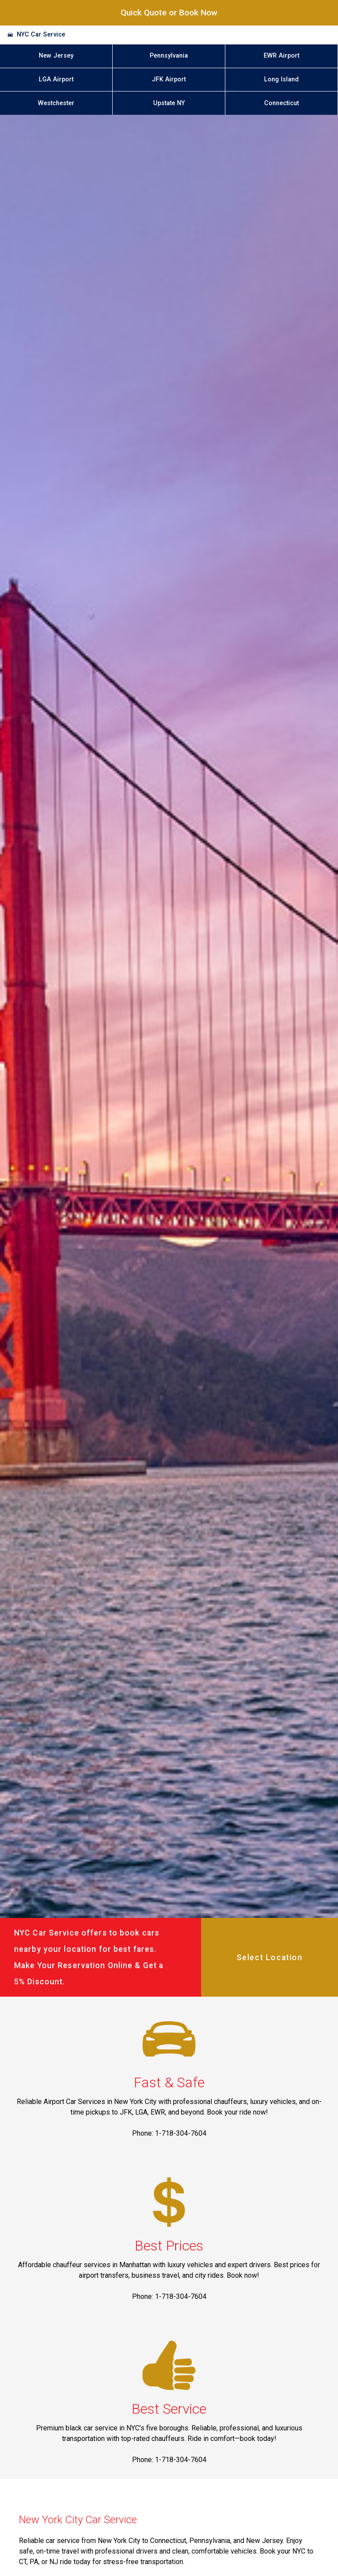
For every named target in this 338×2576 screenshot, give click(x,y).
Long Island (281, 79)
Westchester (56, 103)
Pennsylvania (169, 55)
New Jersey (56, 55)
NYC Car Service (41, 34)
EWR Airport (281, 55)
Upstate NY (169, 103)
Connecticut (281, 103)
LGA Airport (56, 79)
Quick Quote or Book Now (169, 12)
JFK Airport (169, 79)
